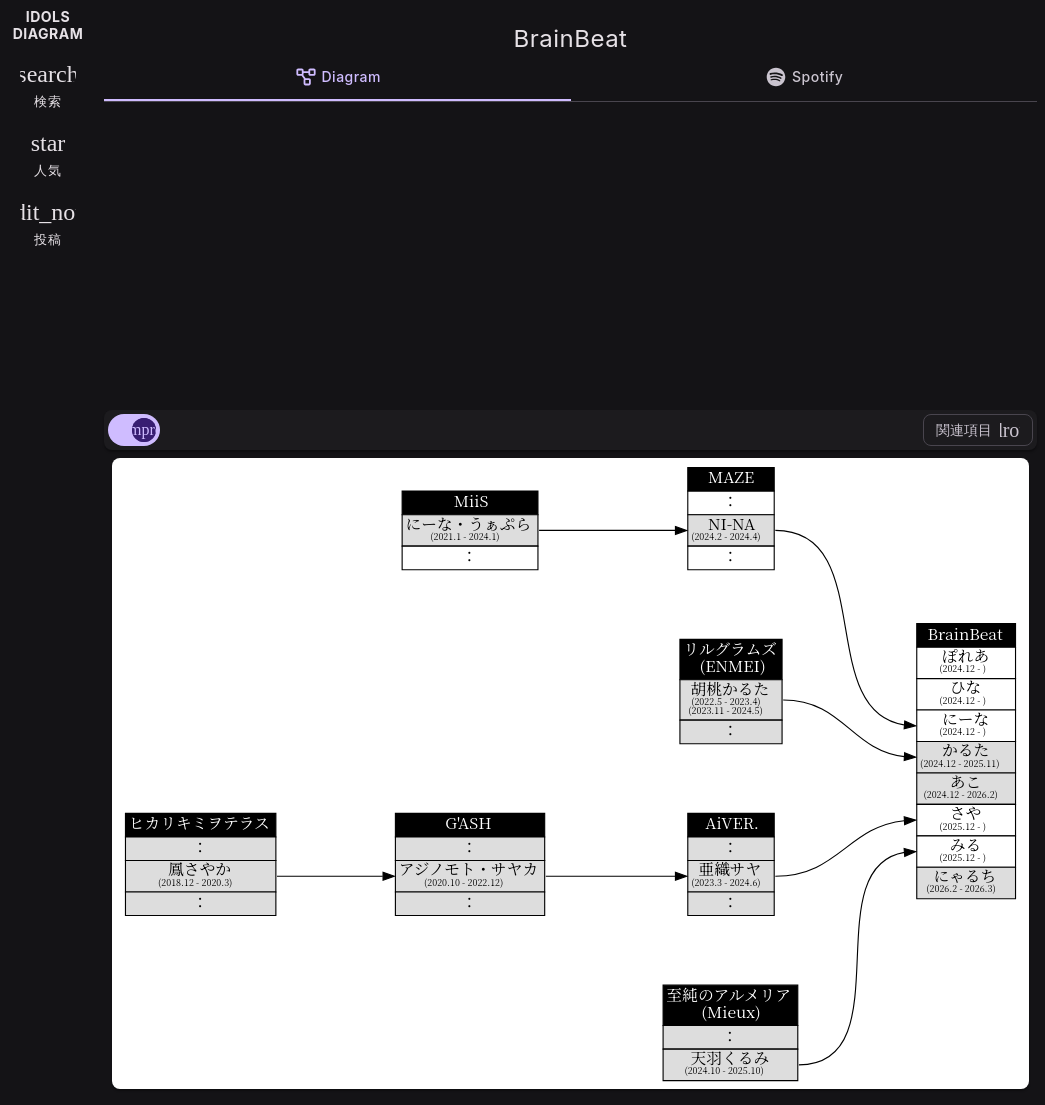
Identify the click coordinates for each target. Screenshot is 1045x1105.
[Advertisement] (570, 252)
